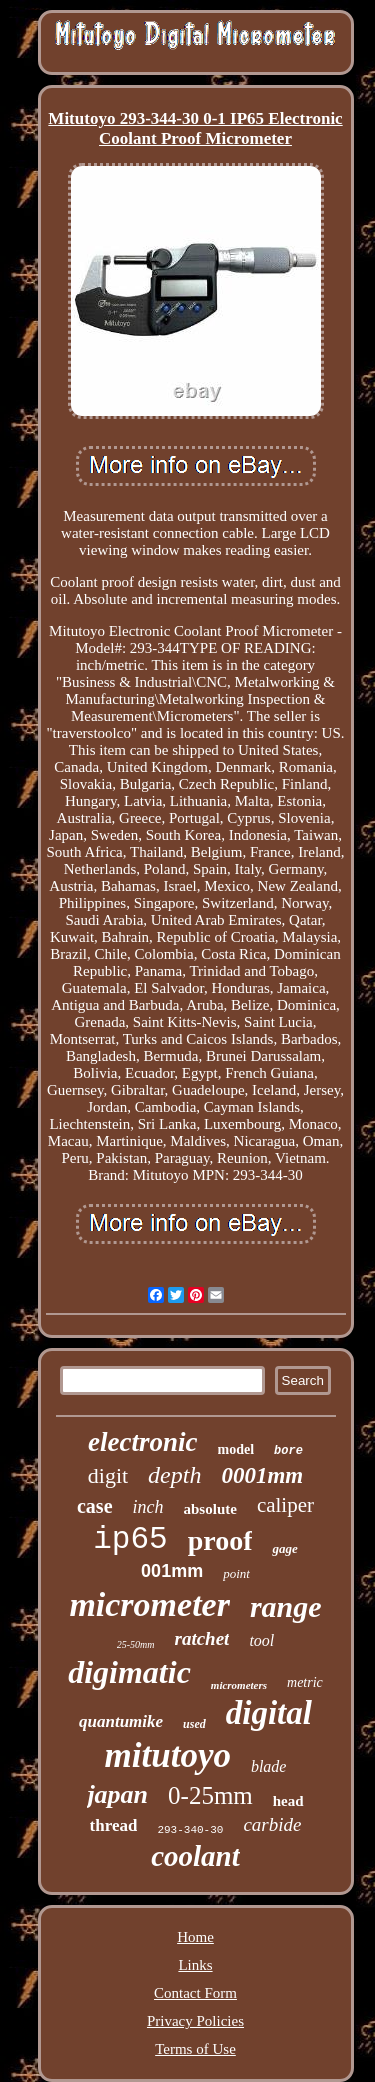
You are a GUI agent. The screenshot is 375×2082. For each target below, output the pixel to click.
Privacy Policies (195, 2021)
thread (114, 1825)
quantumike (121, 1721)
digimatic (129, 1672)
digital (269, 1713)
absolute (210, 1509)
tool (261, 1640)
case (95, 1506)
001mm (172, 1571)
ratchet (202, 1638)
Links (195, 1965)
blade (269, 1766)
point (236, 1573)
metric (305, 1682)
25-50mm (136, 1644)
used (194, 1724)
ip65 (130, 1539)
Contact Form (195, 1993)
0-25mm (210, 1795)
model (236, 1449)
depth (174, 1475)
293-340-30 (190, 1830)
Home (195, 1937)
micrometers (239, 1685)
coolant (195, 1856)
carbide (272, 1824)
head (288, 1801)
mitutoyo (168, 1755)
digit (108, 1475)
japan (117, 1794)
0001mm (262, 1475)
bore (288, 1451)
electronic (142, 1442)
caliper (285, 1505)
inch (148, 1507)
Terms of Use (195, 2049)
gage (284, 1548)
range (286, 1606)
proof (220, 1540)
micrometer (149, 1604)
